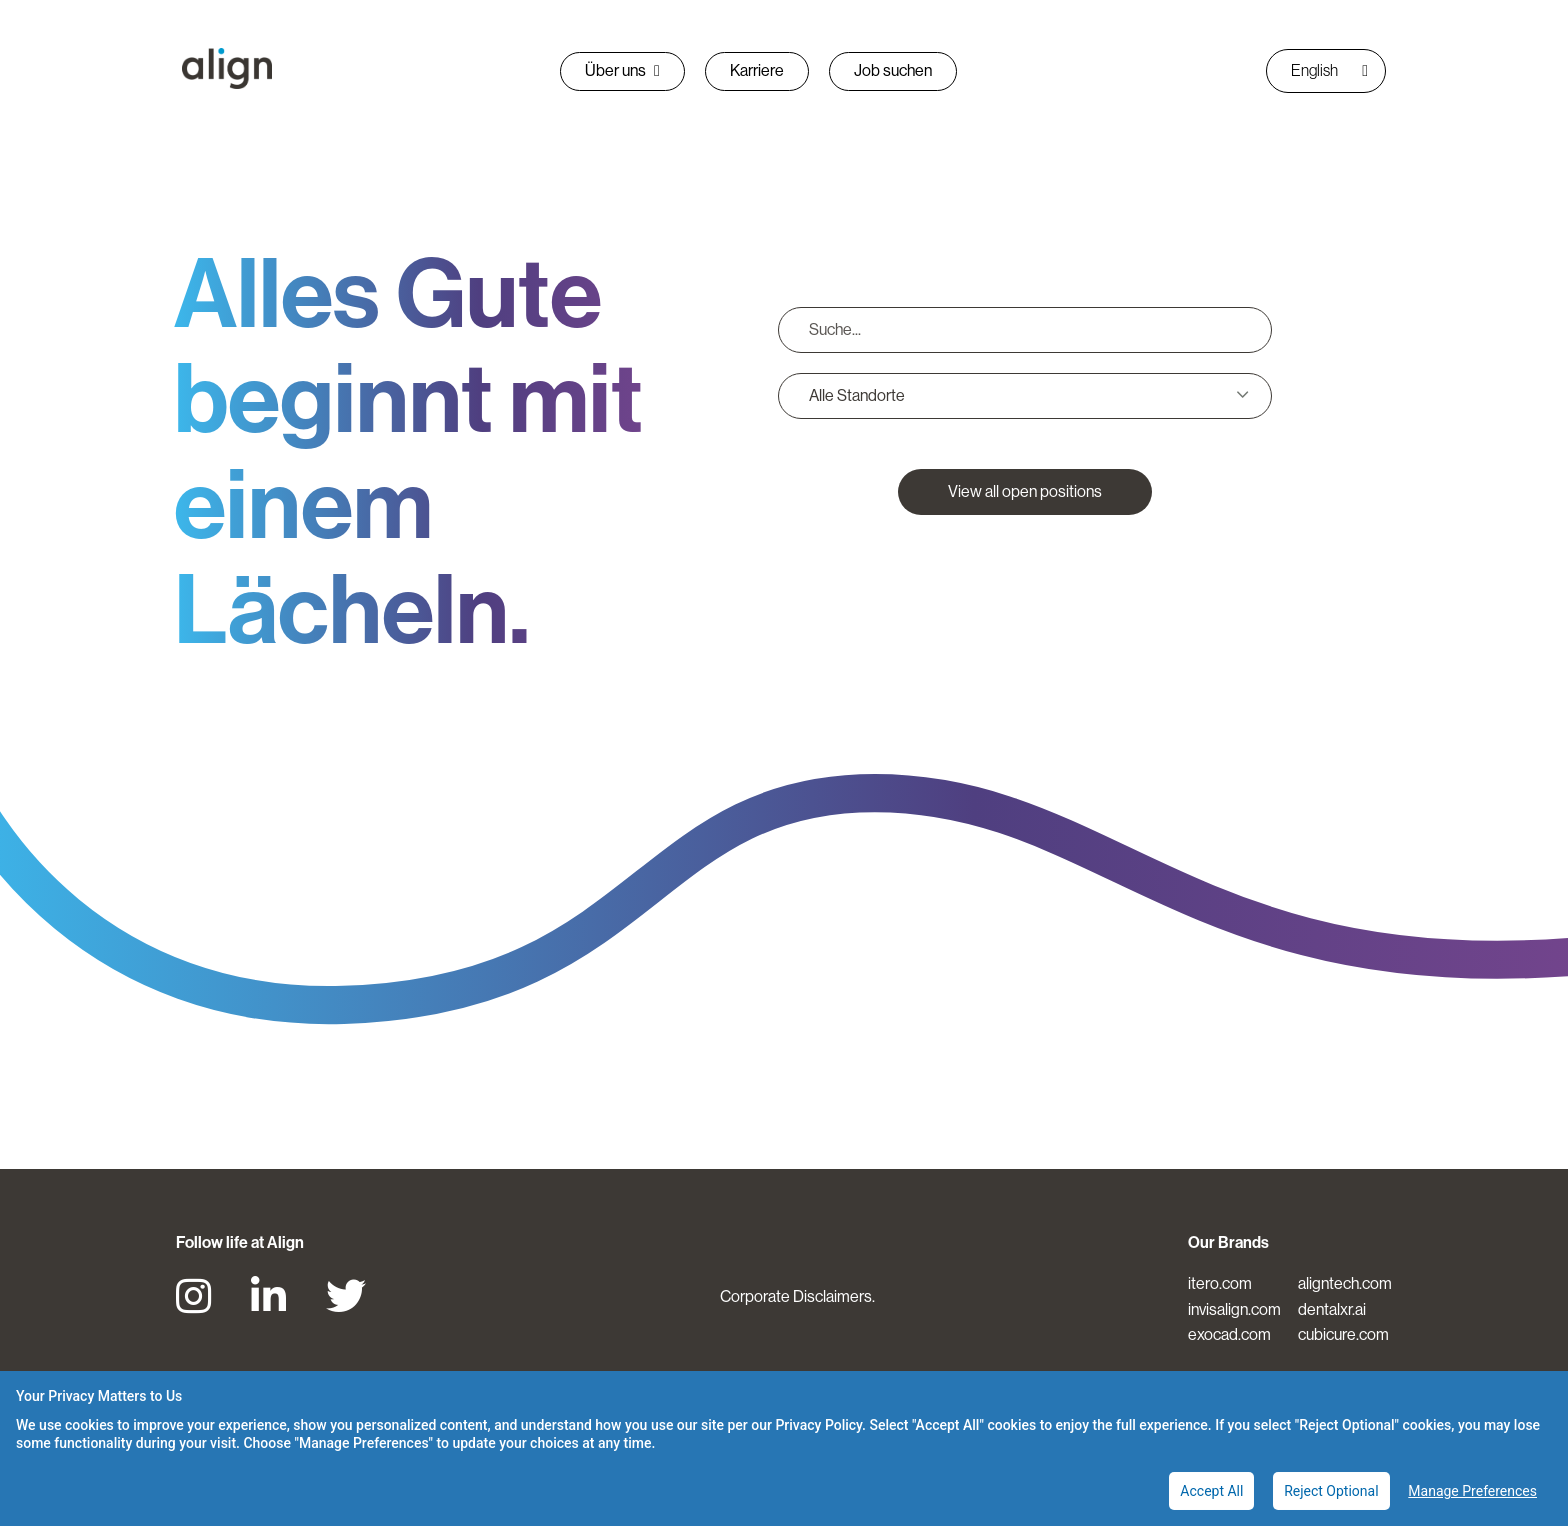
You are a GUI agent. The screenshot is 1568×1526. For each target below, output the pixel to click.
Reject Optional (1331, 1491)
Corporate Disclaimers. (797, 1296)
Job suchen (893, 70)
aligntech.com (1345, 1283)
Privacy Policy (818, 1425)
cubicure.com (1343, 1334)
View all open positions (1025, 491)
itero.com (1220, 1283)
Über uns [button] (622, 70)
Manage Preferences (1472, 1491)
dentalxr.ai (1332, 1309)
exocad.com (1229, 1334)
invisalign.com (1234, 1309)
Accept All (1211, 1491)
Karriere (757, 70)
